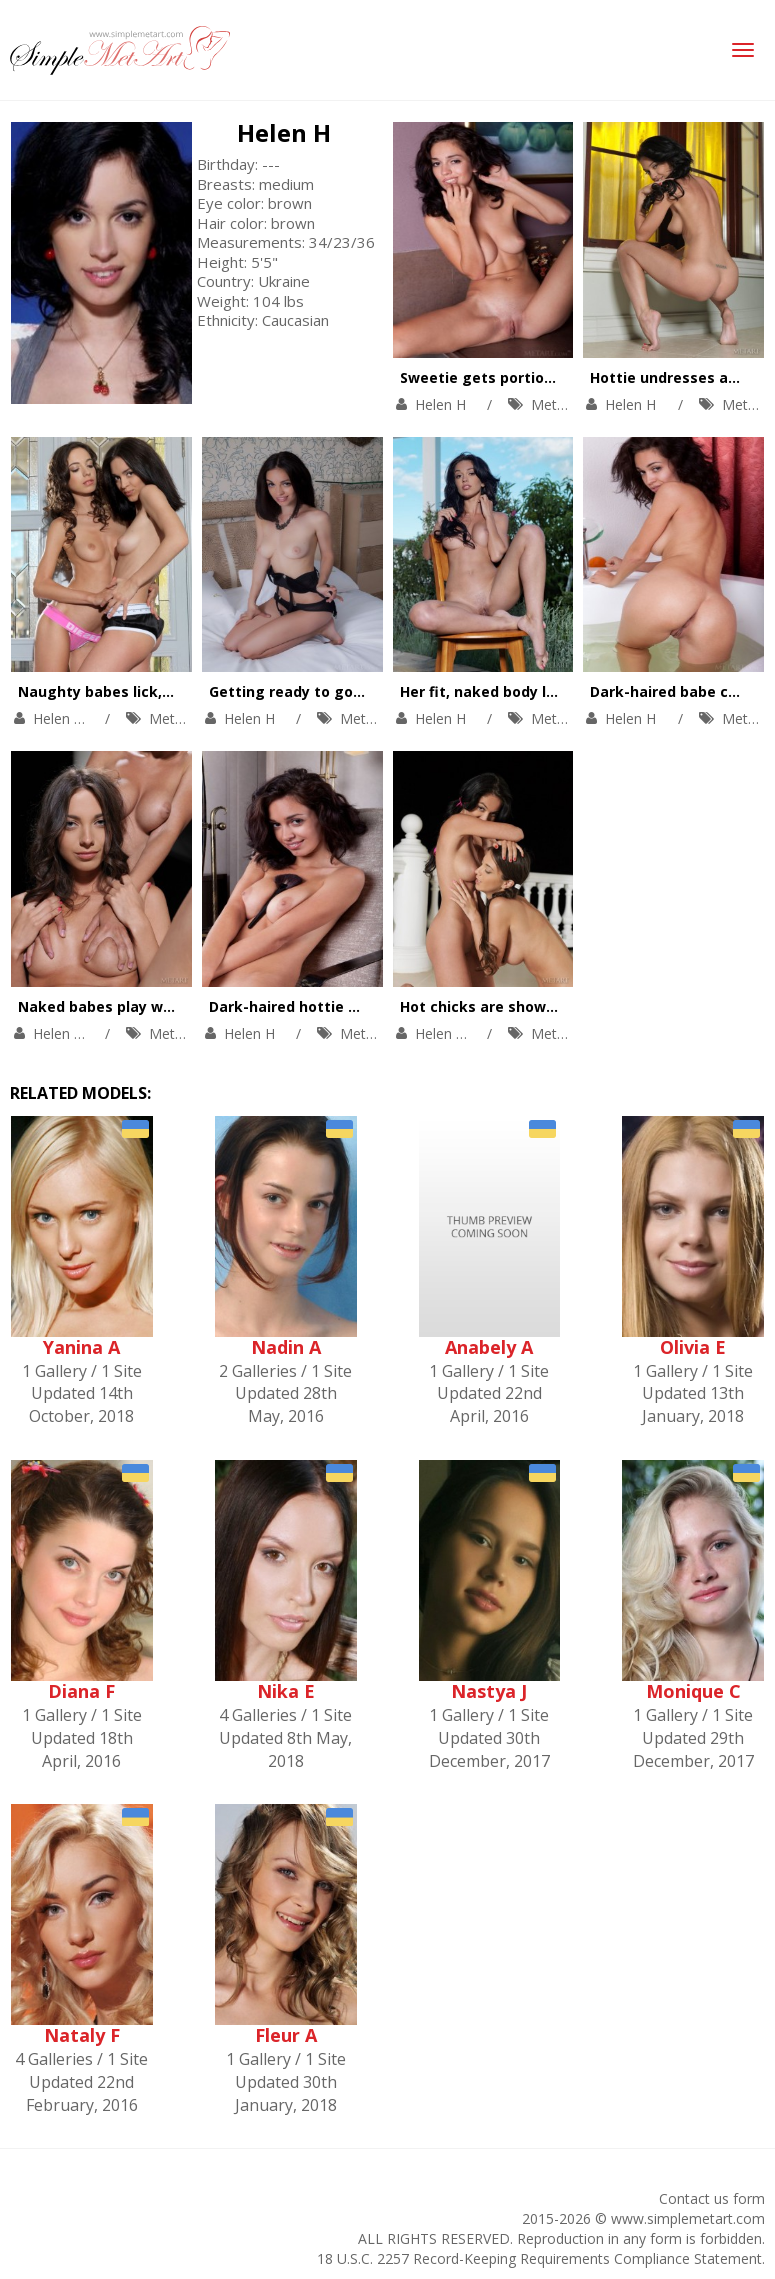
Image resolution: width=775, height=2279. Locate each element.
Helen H (284, 132)
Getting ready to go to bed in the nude (349, 691)
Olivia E (693, 1347)
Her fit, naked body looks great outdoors (548, 691)
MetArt (553, 404)
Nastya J (489, 1691)
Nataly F (82, 2035)
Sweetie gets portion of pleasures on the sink (566, 377)
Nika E (286, 1691)
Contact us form (712, 2198)
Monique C (693, 1691)
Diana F (81, 1691)
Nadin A (286, 1347)
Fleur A (286, 2035)
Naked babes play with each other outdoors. (179, 1006)
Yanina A (81, 1347)
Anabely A (489, 1347)
